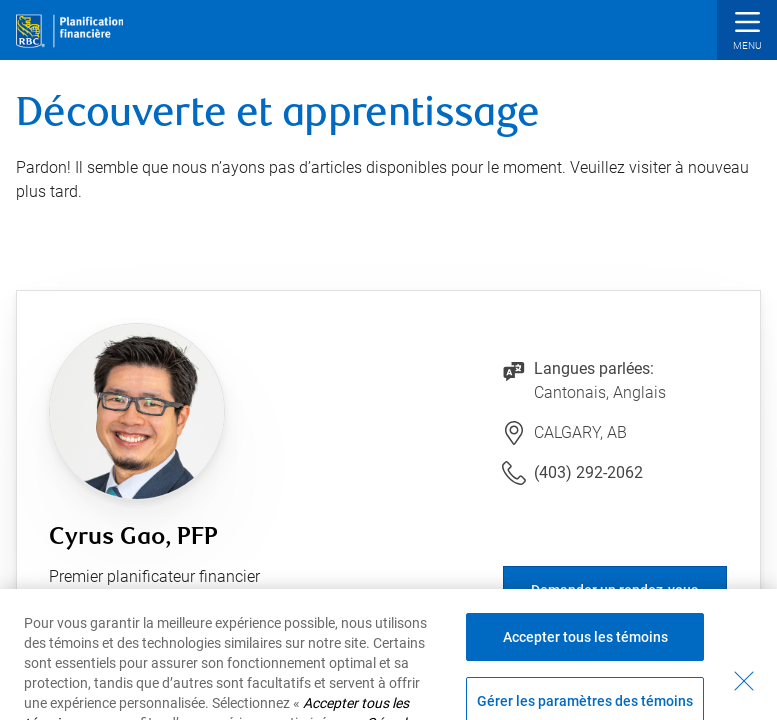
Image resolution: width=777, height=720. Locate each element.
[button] (747, 32)
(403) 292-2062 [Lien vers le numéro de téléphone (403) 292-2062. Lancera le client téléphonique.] (588, 472)
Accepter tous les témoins (585, 651)
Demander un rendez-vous (614, 590)
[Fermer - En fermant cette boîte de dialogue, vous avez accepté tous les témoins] (744, 695)
